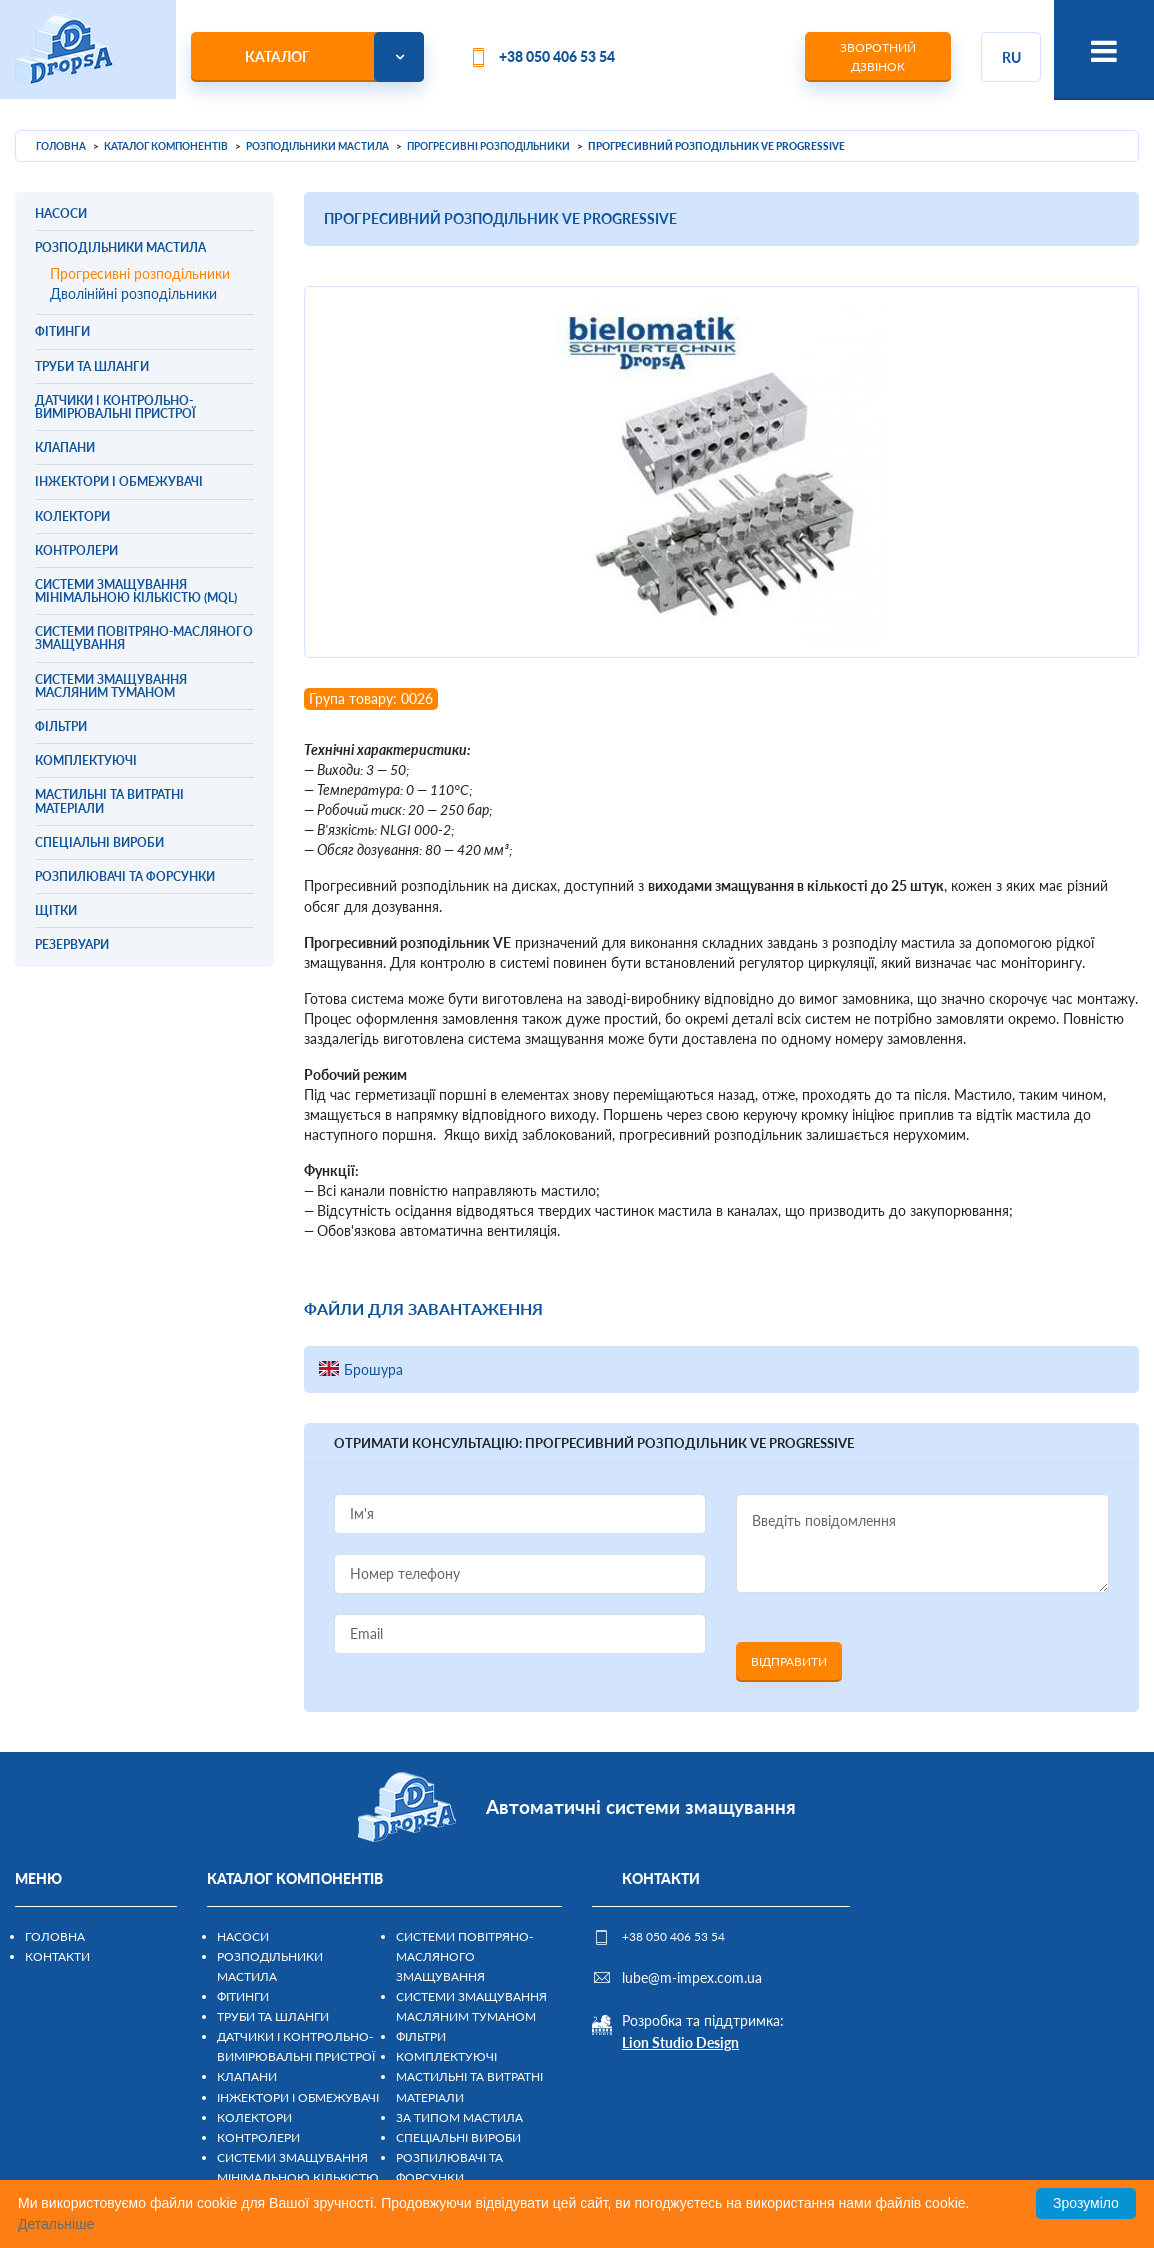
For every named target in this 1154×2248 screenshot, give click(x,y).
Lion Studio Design (680, 2042)
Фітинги (243, 1996)
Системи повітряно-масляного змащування (464, 1956)
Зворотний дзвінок (878, 57)
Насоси (243, 1936)
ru (1011, 57)
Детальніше (56, 2224)
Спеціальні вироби (458, 2137)
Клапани (247, 2076)
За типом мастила (459, 2117)
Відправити (789, 1661)
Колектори (254, 2117)
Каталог (277, 56)
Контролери (258, 2137)
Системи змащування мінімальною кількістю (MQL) (298, 2177)
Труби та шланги (273, 2016)
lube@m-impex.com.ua (692, 1977)
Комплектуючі (446, 2056)
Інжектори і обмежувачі (298, 2097)
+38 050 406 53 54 (557, 56)
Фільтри (421, 2036)
